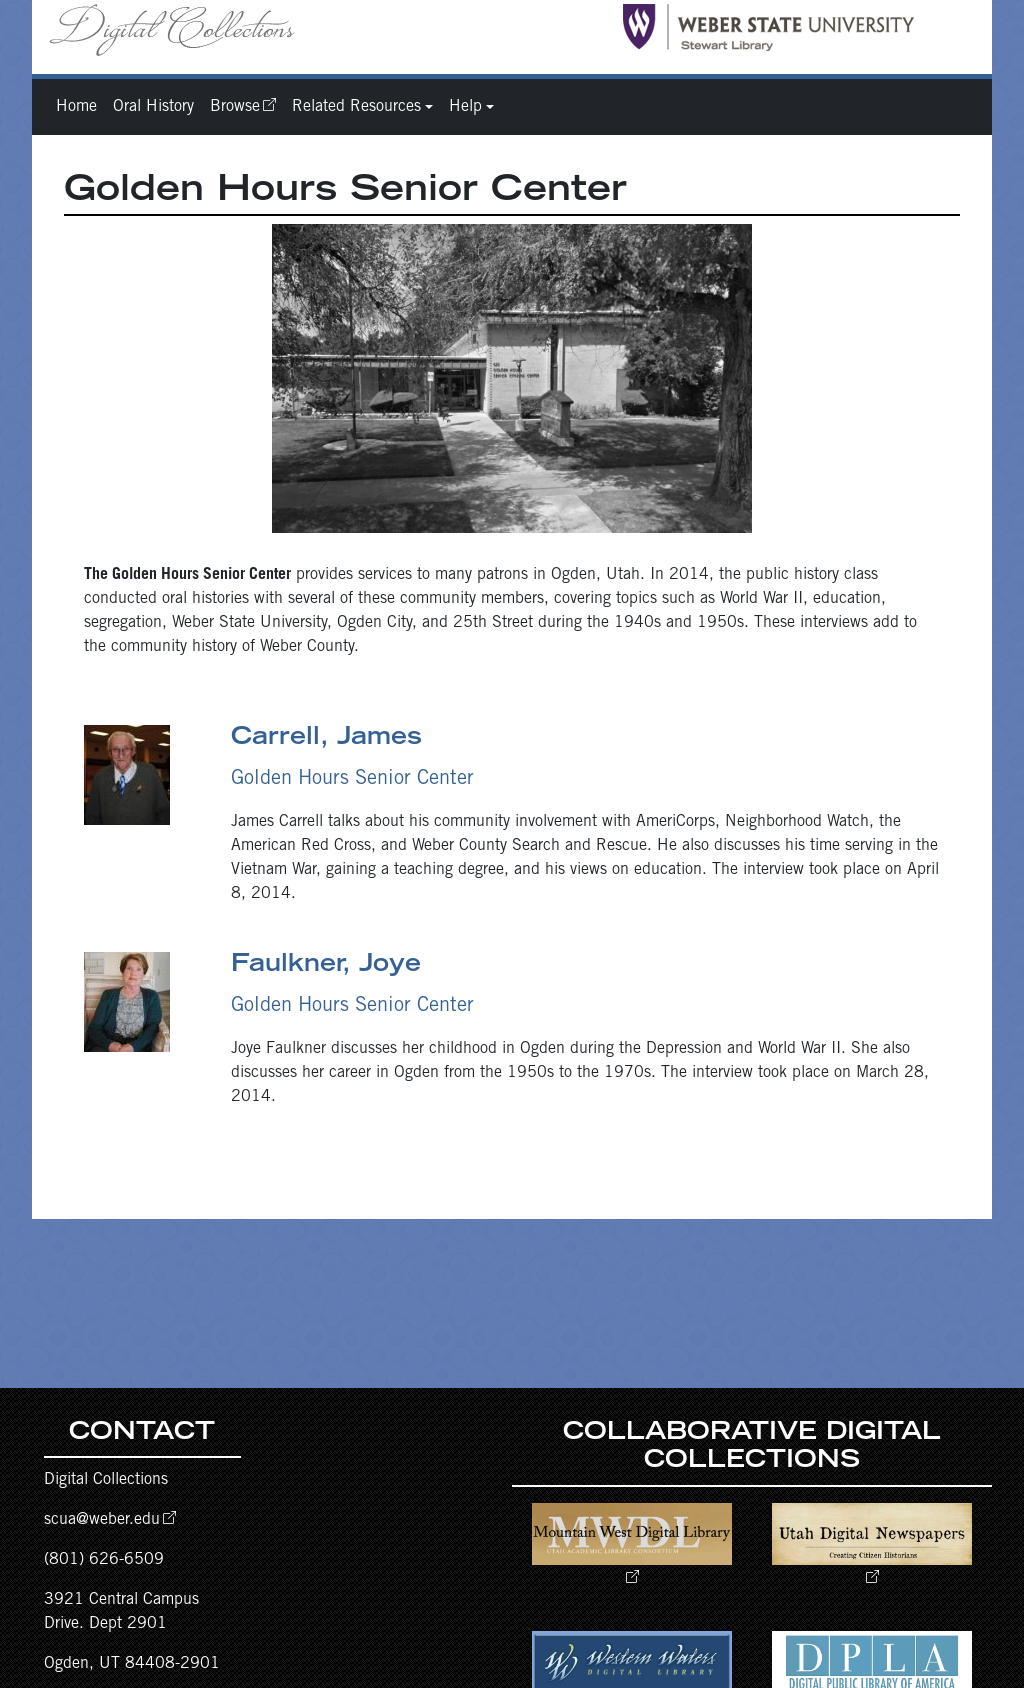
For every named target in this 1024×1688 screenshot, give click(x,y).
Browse (235, 107)
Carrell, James (326, 739)
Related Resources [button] (356, 107)
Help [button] (465, 107)
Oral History (153, 107)
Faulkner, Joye (326, 966)
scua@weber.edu (102, 1520)
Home (76, 107)
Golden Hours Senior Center (352, 780)
